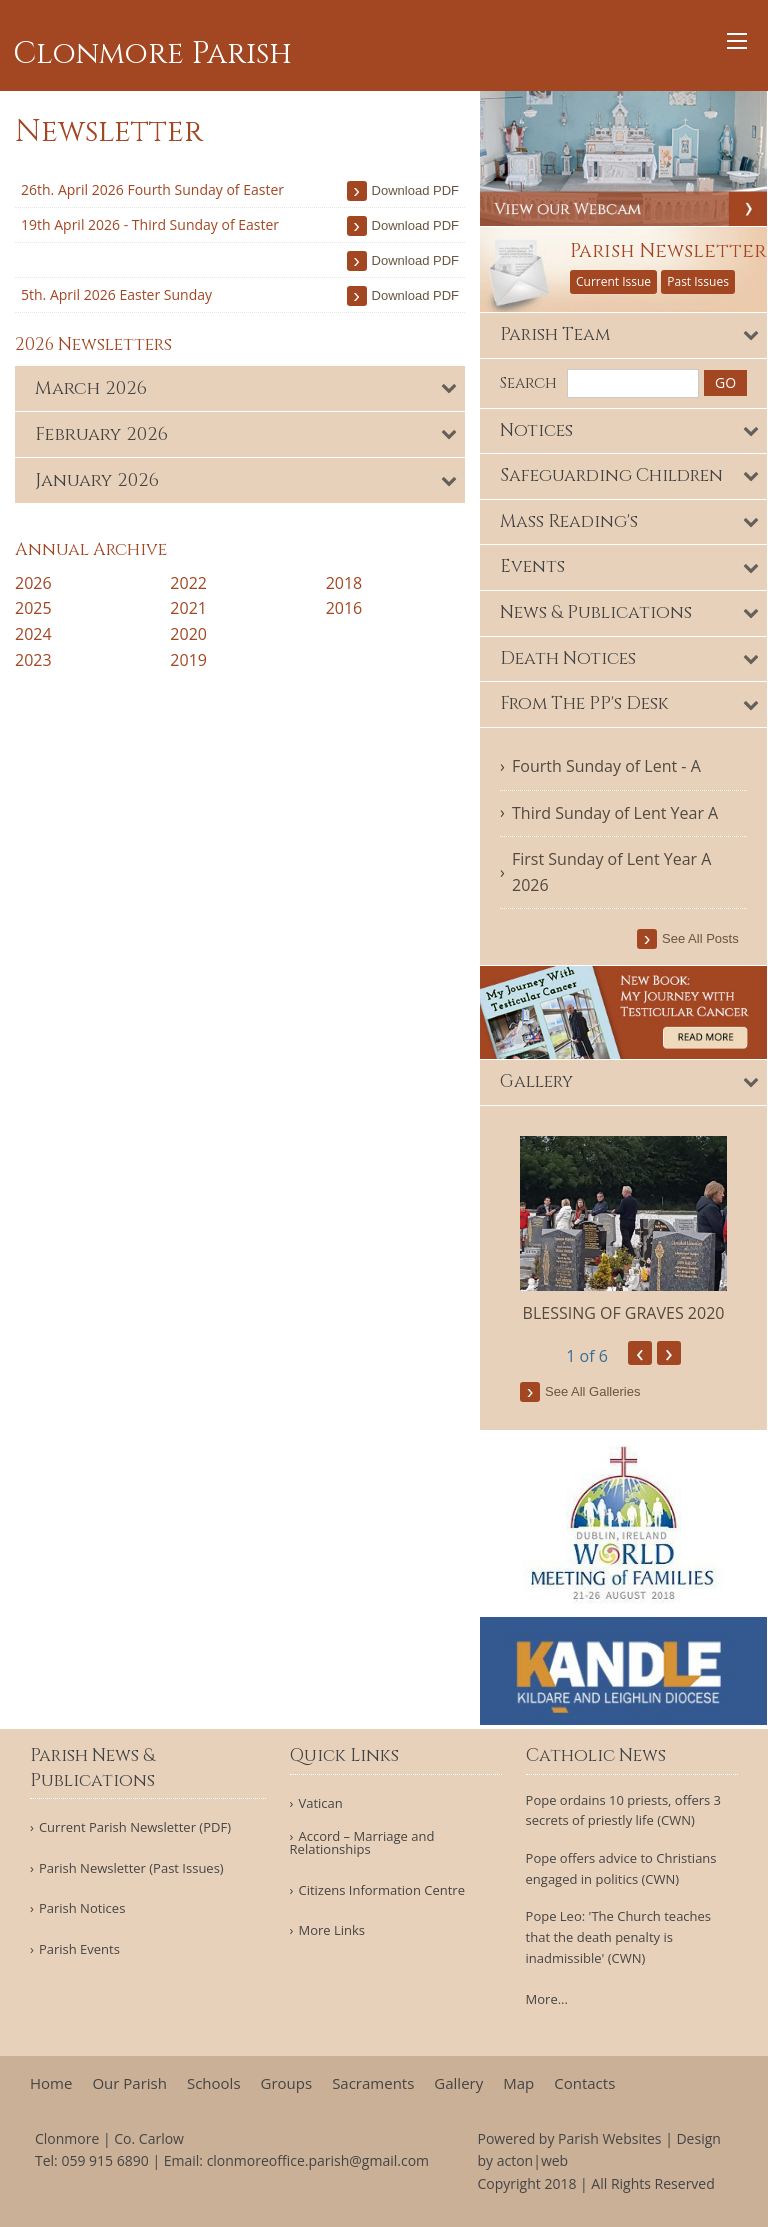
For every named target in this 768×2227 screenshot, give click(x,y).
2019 (188, 660)
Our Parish (129, 2083)
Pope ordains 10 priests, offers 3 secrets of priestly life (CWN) (623, 1810)
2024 (33, 634)
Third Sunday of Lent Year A (615, 813)
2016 (344, 608)
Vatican (320, 1803)
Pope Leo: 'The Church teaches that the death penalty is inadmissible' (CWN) (619, 1937)
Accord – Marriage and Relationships (362, 1843)
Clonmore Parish (152, 54)
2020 (188, 634)
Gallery (458, 2083)
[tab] (240, 388)
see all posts (701, 939)
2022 (188, 583)
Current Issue (613, 281)
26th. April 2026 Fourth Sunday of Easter (152, 189)
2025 (33, 608)
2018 (344, 583)
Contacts (584, 2083)
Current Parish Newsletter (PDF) (135, 1827)
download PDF (415, 190)
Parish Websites (609, 2138)
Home (51, 2083)
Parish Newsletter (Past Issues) (131, 1868)
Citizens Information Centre (381, 1890)
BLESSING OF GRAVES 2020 (624, 1314)
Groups (287, 2083)
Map (518, 2083)
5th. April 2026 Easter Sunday (116, 294)
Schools (214, 2083)
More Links (331, 1930)
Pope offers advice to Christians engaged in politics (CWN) (621, 1868)
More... (547, 1999)
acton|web (532, 2160)
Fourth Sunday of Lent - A (606, 766)
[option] (624, 1231)
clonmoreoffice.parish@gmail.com (318, 2160)
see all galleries (592, 1393)
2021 (188, 608)
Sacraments (373, 2083)
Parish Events (79, 1949)
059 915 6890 (104, 2160)
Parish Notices (82, 1908)
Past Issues (698, 281)
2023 (33, 660)
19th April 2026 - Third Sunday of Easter (150, 224)
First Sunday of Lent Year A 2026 (611, 873)
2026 (33, 583)
